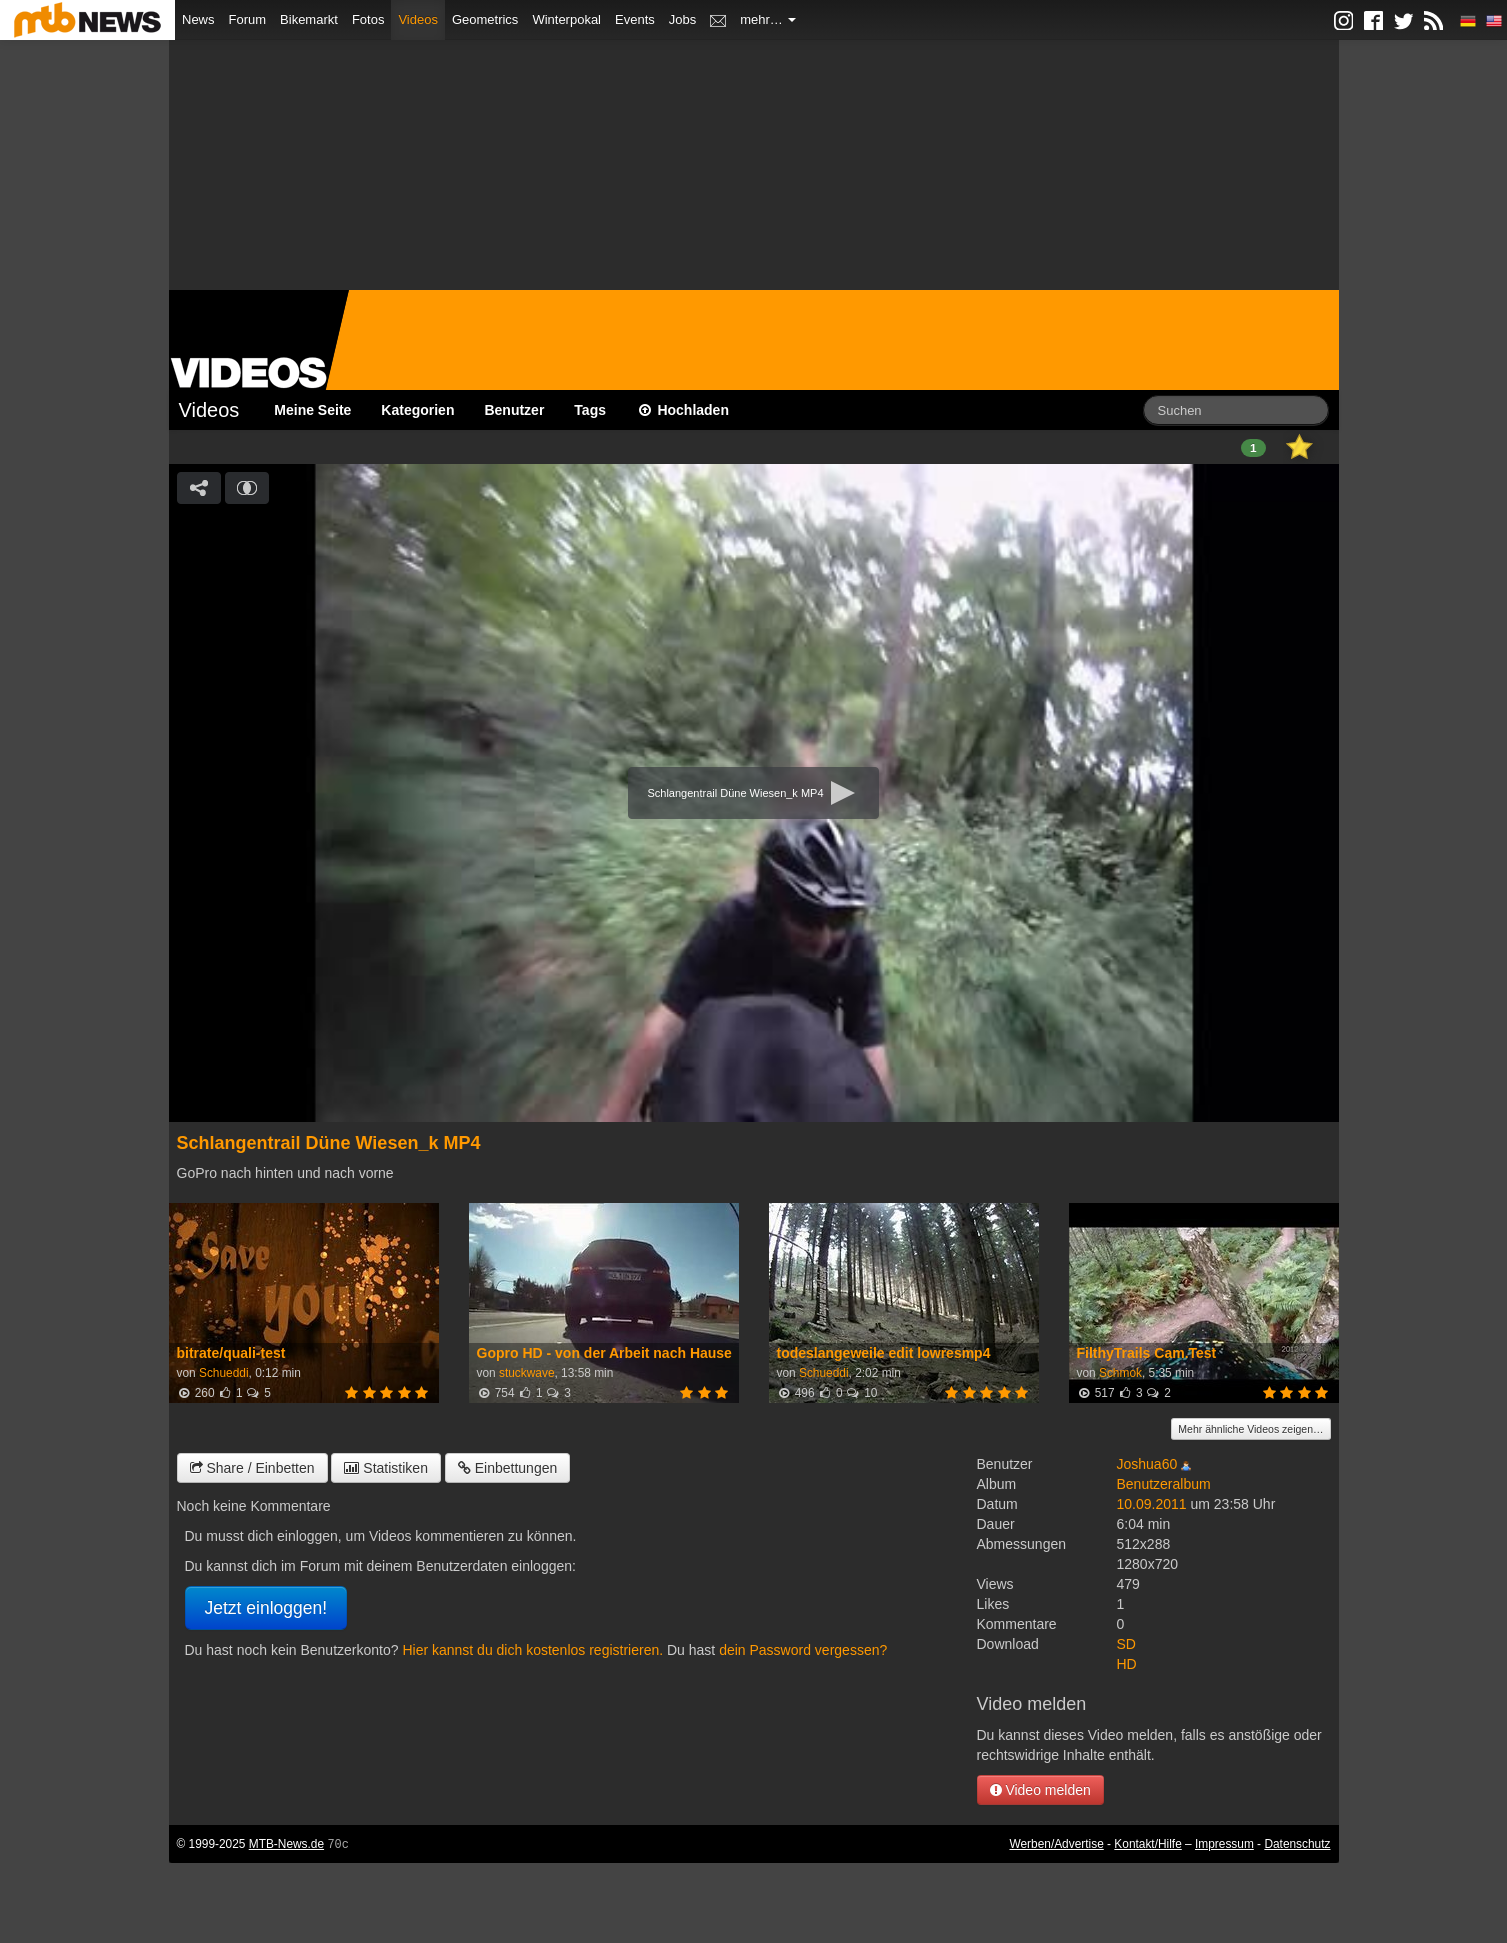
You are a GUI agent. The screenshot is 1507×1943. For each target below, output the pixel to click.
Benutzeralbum (1164, 1484)
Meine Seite (312, 410)
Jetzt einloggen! (266, 1608)
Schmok (1120, 1373)
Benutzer (514, 410)
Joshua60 (1147, 1464)
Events (635, 19)
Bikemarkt (309, 19)
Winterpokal (566, 19)
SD (1126, 1644)
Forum (248, 19)
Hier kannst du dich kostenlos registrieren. (532, 1650)
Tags (590, 410)
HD (1127, 1664)
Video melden (1040, 1790)
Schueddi (224, 1373)
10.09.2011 (1152, 1504)
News (198, 19)
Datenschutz (1297, 1844)
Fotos (368, 19)
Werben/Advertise (1056, 1844)
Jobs (682, 19)
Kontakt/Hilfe (1147, 1844)
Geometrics (485, 19)
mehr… (768, 19)
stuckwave (527, 1373)
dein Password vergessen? (803, 1650)
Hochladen (682, 410)
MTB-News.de (286, 1844)
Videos (418, 19)
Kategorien (417, 410)
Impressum (1224, 1844)
